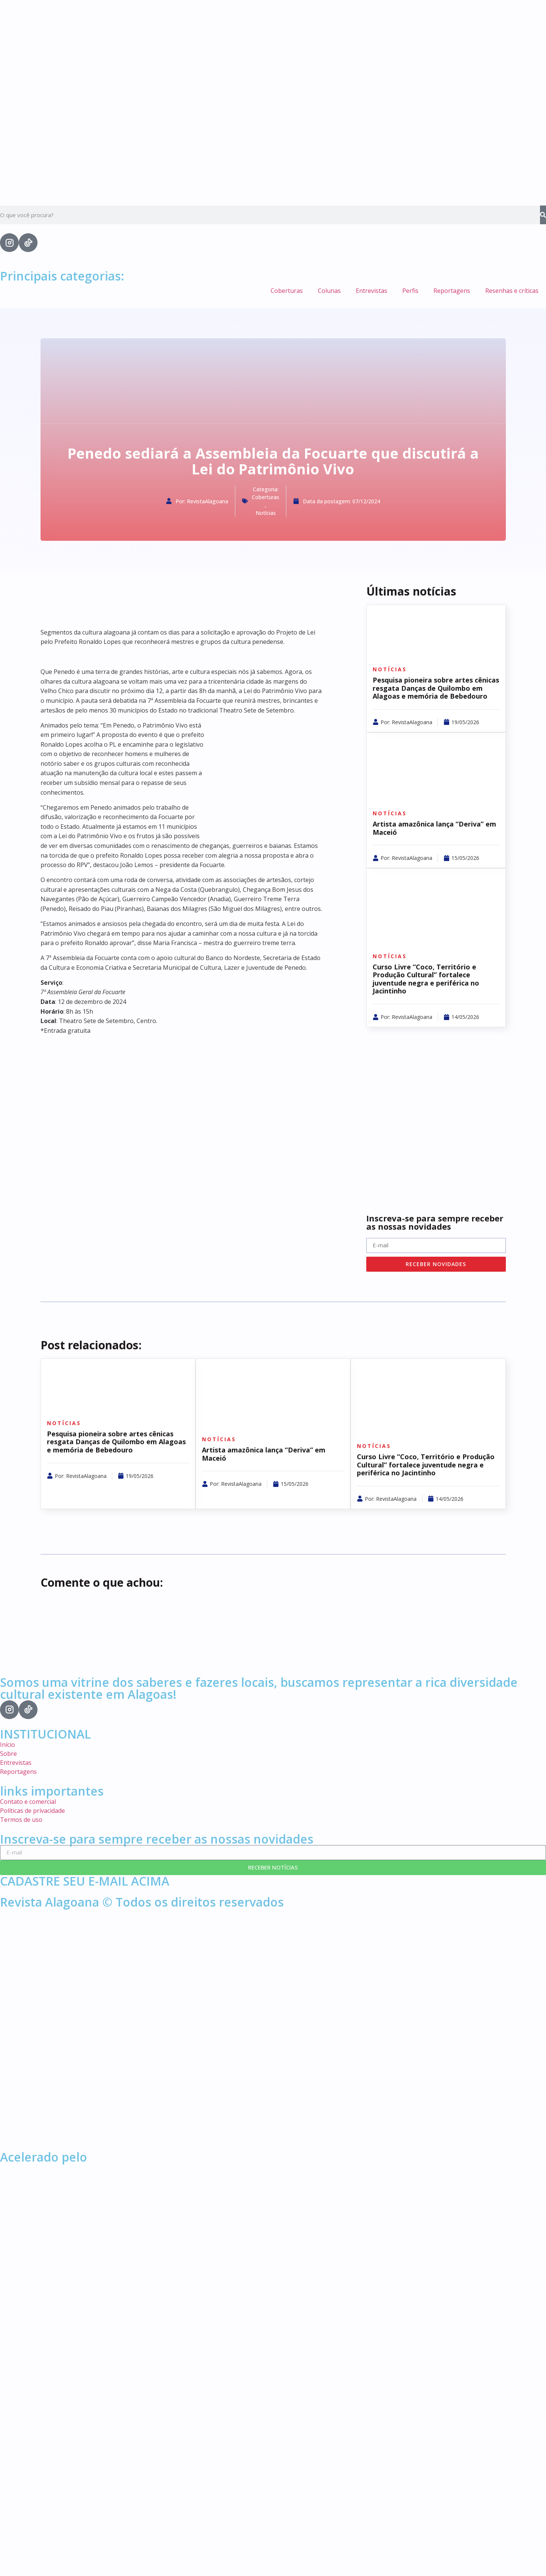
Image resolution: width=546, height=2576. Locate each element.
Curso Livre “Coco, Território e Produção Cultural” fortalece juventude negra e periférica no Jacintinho (426, 979)
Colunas (329, 291)
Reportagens (451, 291)
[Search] (543, 215)
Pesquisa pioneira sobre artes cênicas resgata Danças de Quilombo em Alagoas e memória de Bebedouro (436, 688)
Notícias (266, 512)
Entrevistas (371, 291)
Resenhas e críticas (511, 291)
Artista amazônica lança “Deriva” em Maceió (434, 828)
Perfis (410, 291)
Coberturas (287, 291)
